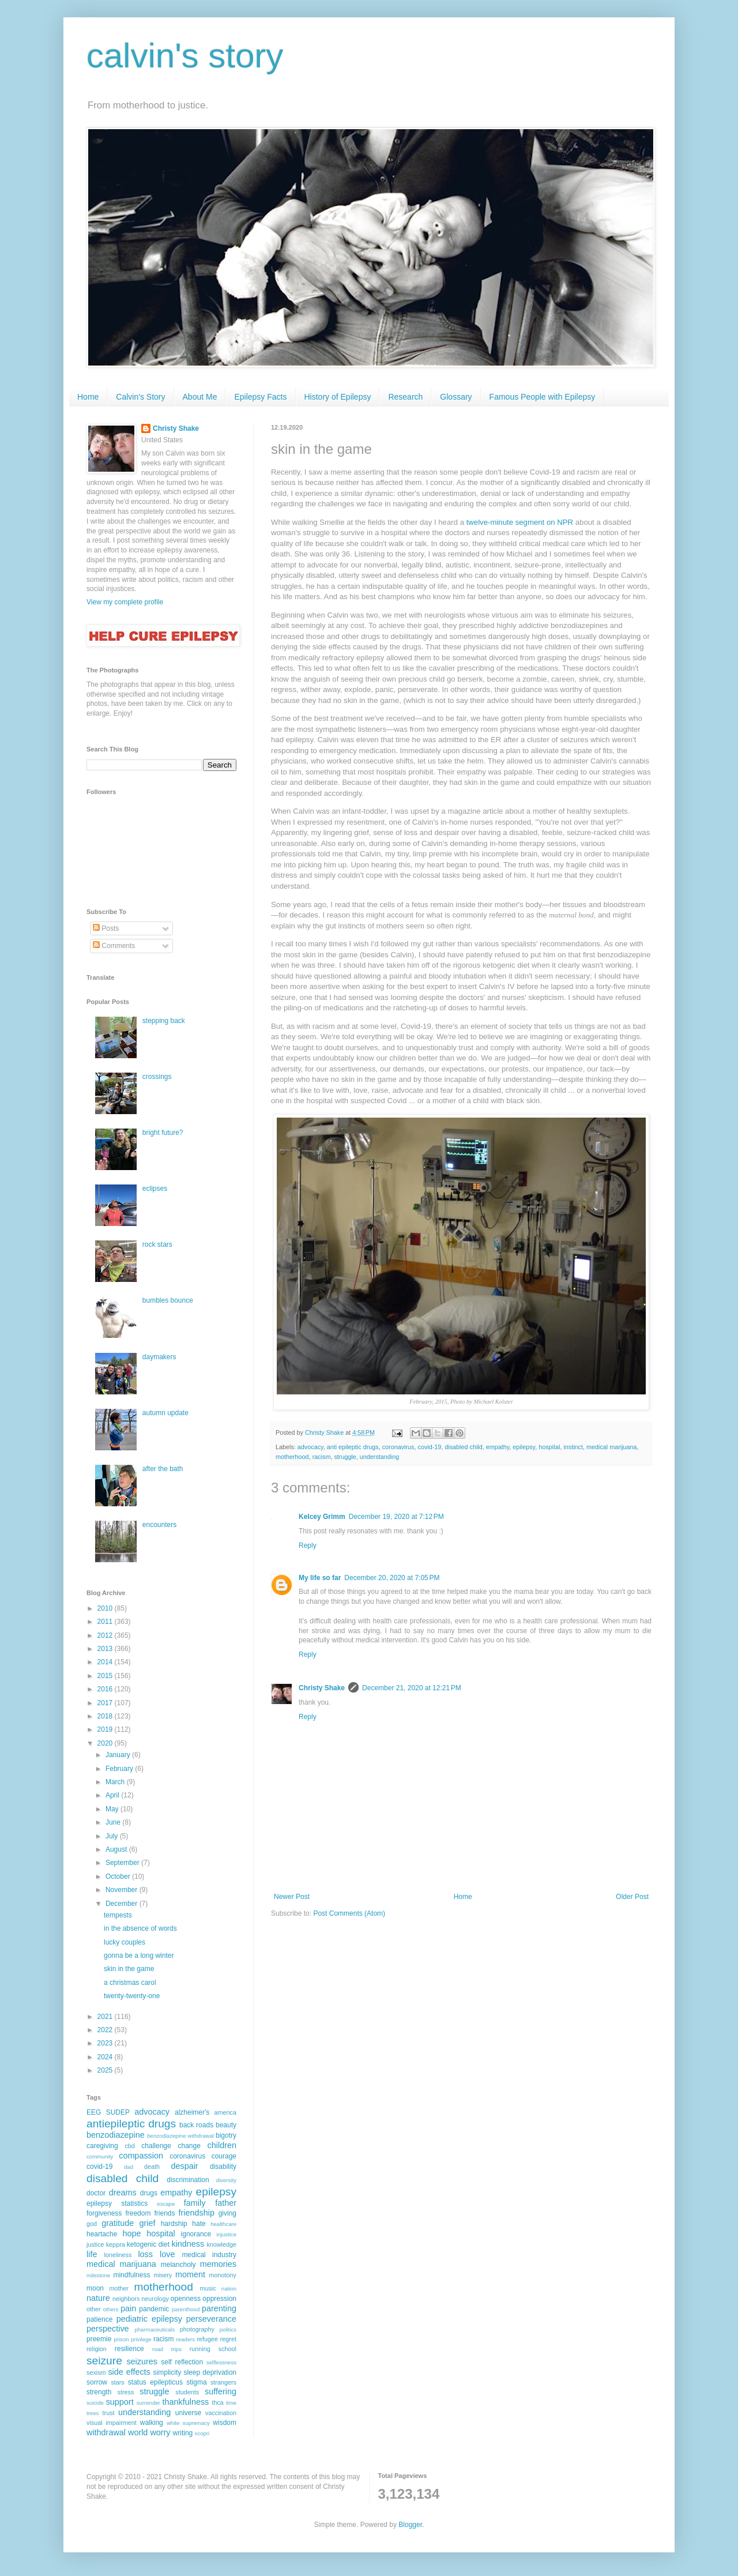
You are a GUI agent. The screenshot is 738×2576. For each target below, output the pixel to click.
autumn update (165, 1413)
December (123, 1904)
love (167, 2254)
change (189, 2146)
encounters (159, 1525)
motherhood (292, 1456)
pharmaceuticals (154, 2329)
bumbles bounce (167, 1300)
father (225, 2203)
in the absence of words (140, 1928)
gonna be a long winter (139, 1955)
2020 (106, 1743)
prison (121, 2339)
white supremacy (188, 2423)
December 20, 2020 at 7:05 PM (391, 1578)
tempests (118, 1915)
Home (88, 396)
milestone (98, 2275)
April (113, 1795)
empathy (498, 1446)
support (120, 2401)
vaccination (220, 2412)
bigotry (226, 2135)
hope (131, 2233)
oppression (219, 2299)
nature (98, 2298)
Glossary (456, 396)
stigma (196, 2382)
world (138, 2432)
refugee (207, 2339)
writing (183, 2433)
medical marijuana (611, 1446)
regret (228, 2339)
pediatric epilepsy (149, 2318)
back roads (196, 2125)
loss (145, 2254)
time (231, 2403)
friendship (196, 2212)
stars (117, 2382)
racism (321, 1456)
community (99, 2156)
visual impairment (111, 2422)
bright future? (162, 1133)
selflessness (221, 2362)
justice (95, 2244)
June (114, 1822)
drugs (148, 2193)
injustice (226, 2234)
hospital (549, 1446)
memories (218, 2264)
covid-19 (429, 1446)
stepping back (163, 1021)
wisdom (224, 2423)
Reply (308, 1545)
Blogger (410, 2525)
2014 (106, 1662)
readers (185, 2339)
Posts (106, 928)
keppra (115, 2244)
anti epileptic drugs (353, 1446)
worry (160, 2432)
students (187, 2392)
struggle (345, 1456)
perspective (107, 2328)
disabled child (463, 1446)
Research (405, 396)
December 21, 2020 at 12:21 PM (411, 1688)
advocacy (310, 1446)
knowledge (221, 2244)
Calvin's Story (140, 396)
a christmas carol (130, 1983)
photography (197, 2329)
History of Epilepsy (337, 396)
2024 (106, 2057)
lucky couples (124, 1942)
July (113, 1836)
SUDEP (118, 2112)
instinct (573, 1446)
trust (109, 2412)
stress (126, 2392)
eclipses (154, 1188)
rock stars (157, 1244)
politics (228, 2329)
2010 (106, 1608)
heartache (101, 2234)
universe (188, 2413)
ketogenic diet (148, 2244)
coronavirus (398, 1446)
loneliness (117, 2254)
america (225, 2112)
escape (166, 2204)
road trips (167, 2349)
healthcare (223, 2224)
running (200, 2348)
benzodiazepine (115, 2134)
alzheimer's (192, 2112)
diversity (226, 2180)
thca (217, 2402)
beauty (226, 2125)
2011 (106, 1622)
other (93, 2309)
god (91, 2223)
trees (92, 2413)
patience (99, 2319)
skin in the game (129, 1969)
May (113, 1809)
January (119, 1755)
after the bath (162, 1469)
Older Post (632, 1897)
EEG (93, 2112)
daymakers (159, 1357)
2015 (106, 1676)
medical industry (209, 2255)
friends (164, 2213)
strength (98, 2392)
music (207, 2288)
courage (224, 2156)
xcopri (202, 2433)
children (222, 2145)
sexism (96, 2372)
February (120, 1769)
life (91, 2254)
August (117, 1849)
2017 (106, 1703)
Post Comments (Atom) (349, 1913)
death (152, 2166)
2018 (106, 1716)
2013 (106, 1649)
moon (95, 2288)
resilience (129, 2349)
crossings (157, 1077)
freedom (137, 2213)
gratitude (117, 2223)
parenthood (186, 2309)
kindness (187, 2243)
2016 (106, 1689)
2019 (106, 1729)
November (123, 1890)
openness (186, 2299)
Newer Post (292, 1897)
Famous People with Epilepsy (543, 396)
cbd (129, 2145)
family (195, 2203)
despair (184, 2166)
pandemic (154, 2309)
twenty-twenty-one (132, 1996)
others (111, 2309)
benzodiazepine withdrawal (180, 2136)
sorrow (96, 2382)
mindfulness (131, 2275)
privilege (141, 2339)
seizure (104, 2361)
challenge (156, 2146)
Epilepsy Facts (260, 396)
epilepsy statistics (117, 2203)
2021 (106, 2017)
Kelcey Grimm (322, 1517)
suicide (95, 2403)
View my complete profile (124, 602)
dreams (123, 2192)
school (227, 2348)
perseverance (211, 2318)
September (123, 1863)
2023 (106, 2043)
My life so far (320, 1578)
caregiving (102, 2146)
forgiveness (104, 2213)
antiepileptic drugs (131, 2124)
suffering (220, 2391)
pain (128, 2308)
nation (228, 2288)
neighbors (126, 2298)
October (119, 1876)
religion (96, 2348)
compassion (141, 2155)
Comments (114, 946)
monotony (222, 2275)
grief (147, 2223)
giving (227, 2213)
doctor (96, 2193)
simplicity (167, 2372)
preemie (98, 2339)
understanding (379, 1456)
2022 (106, 2030)
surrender (148, 2403)
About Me (200, 396)
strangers (223, 2382)
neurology (154, 2298)
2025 (106, 2070)
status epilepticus (155, 2382)
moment (190, 2274)
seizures (141, 2361)
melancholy (178, 2265)
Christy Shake (322, 1688)
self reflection (182, 2362)
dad (128, 2167)
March (116, 1782)
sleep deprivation (209, 2372)
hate (198, 2224)
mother (119, 2288)
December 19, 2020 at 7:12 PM (396, 1517)
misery (162, 2275)
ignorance (196, 2234)
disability (223, 2167)
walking (151, 2423)
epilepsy (524, 1446)
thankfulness (186, 2401)
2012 (106, 1635)
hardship (174, 2224)
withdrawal (106, 2432)
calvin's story (185, 55)
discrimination (188, 2180)
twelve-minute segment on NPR (519, 522)
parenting (219, 2308)
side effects (129, 2371)
